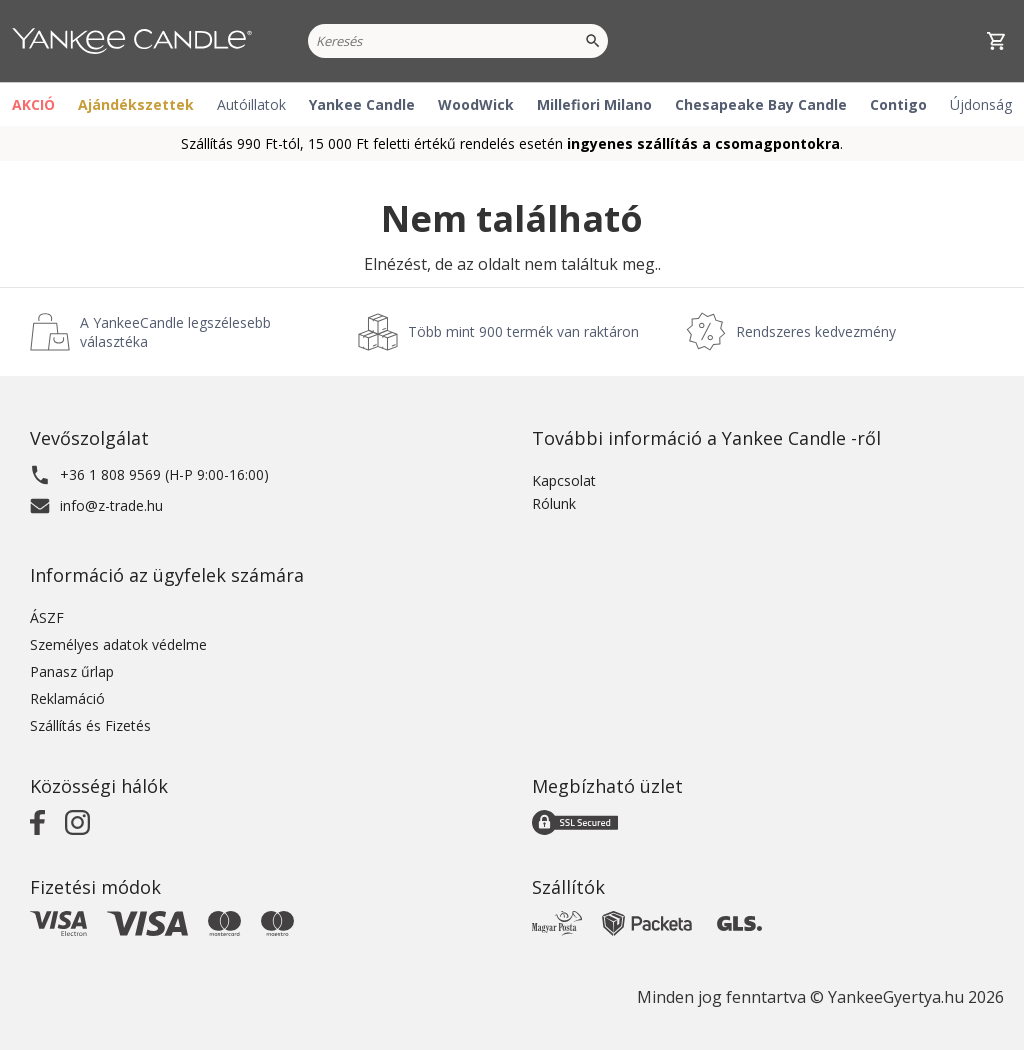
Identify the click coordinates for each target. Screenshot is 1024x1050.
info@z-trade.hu (111, 505)
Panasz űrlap (72, 671)
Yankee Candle (362, 104)
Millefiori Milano (594, 104)
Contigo (898, 104)
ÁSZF (47, 617)
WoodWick (476, 104)
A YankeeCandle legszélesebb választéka (175, 332)
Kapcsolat (564, 480)
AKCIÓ (33, 104)
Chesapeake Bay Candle (761, 104)
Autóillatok (251, 104)
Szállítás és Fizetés (90, 725)
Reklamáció (67, 698)
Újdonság (981, 104)
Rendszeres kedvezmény (816, 331)
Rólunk (554, 503)
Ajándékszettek (136, 104)
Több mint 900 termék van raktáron (523, 331)
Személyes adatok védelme (118, 644)
